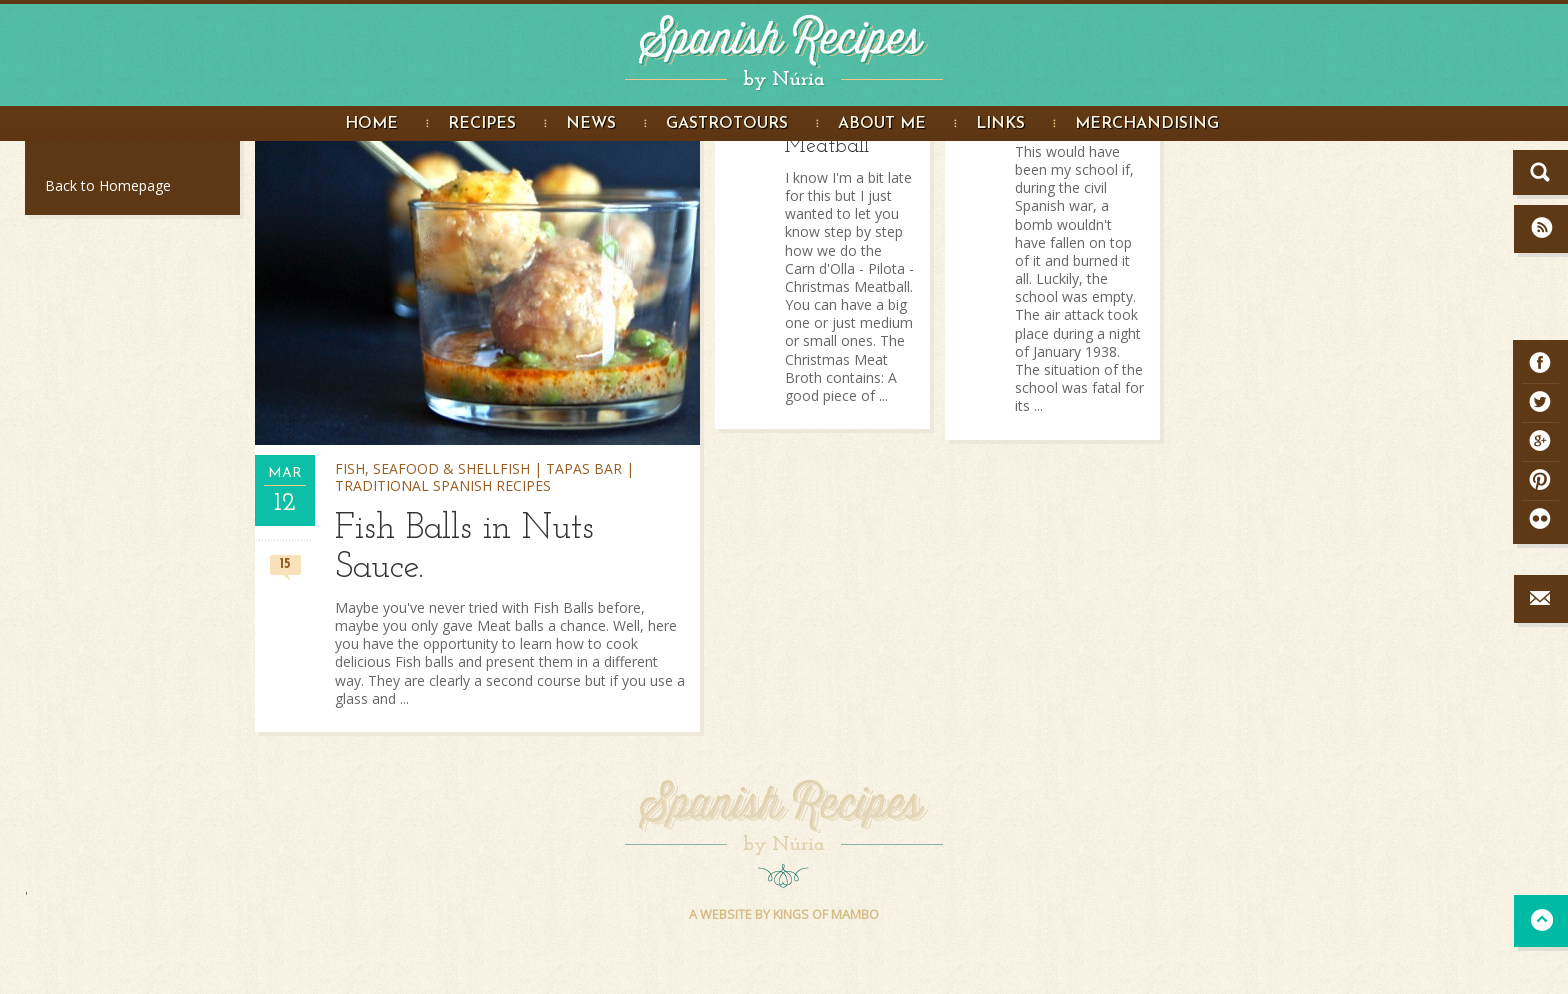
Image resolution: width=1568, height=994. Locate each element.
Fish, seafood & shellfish (432, 468)
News (591, 124)
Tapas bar (584, 468)
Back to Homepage (108, 185)
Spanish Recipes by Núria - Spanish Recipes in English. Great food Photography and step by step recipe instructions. (784, 48)
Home (371, 124)
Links (1000, 124)
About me (882, 124)
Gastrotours (727, 124)
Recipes (482, 124)
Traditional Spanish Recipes (443, 485)
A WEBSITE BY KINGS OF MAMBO (784, 914)
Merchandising (1147, 124)
